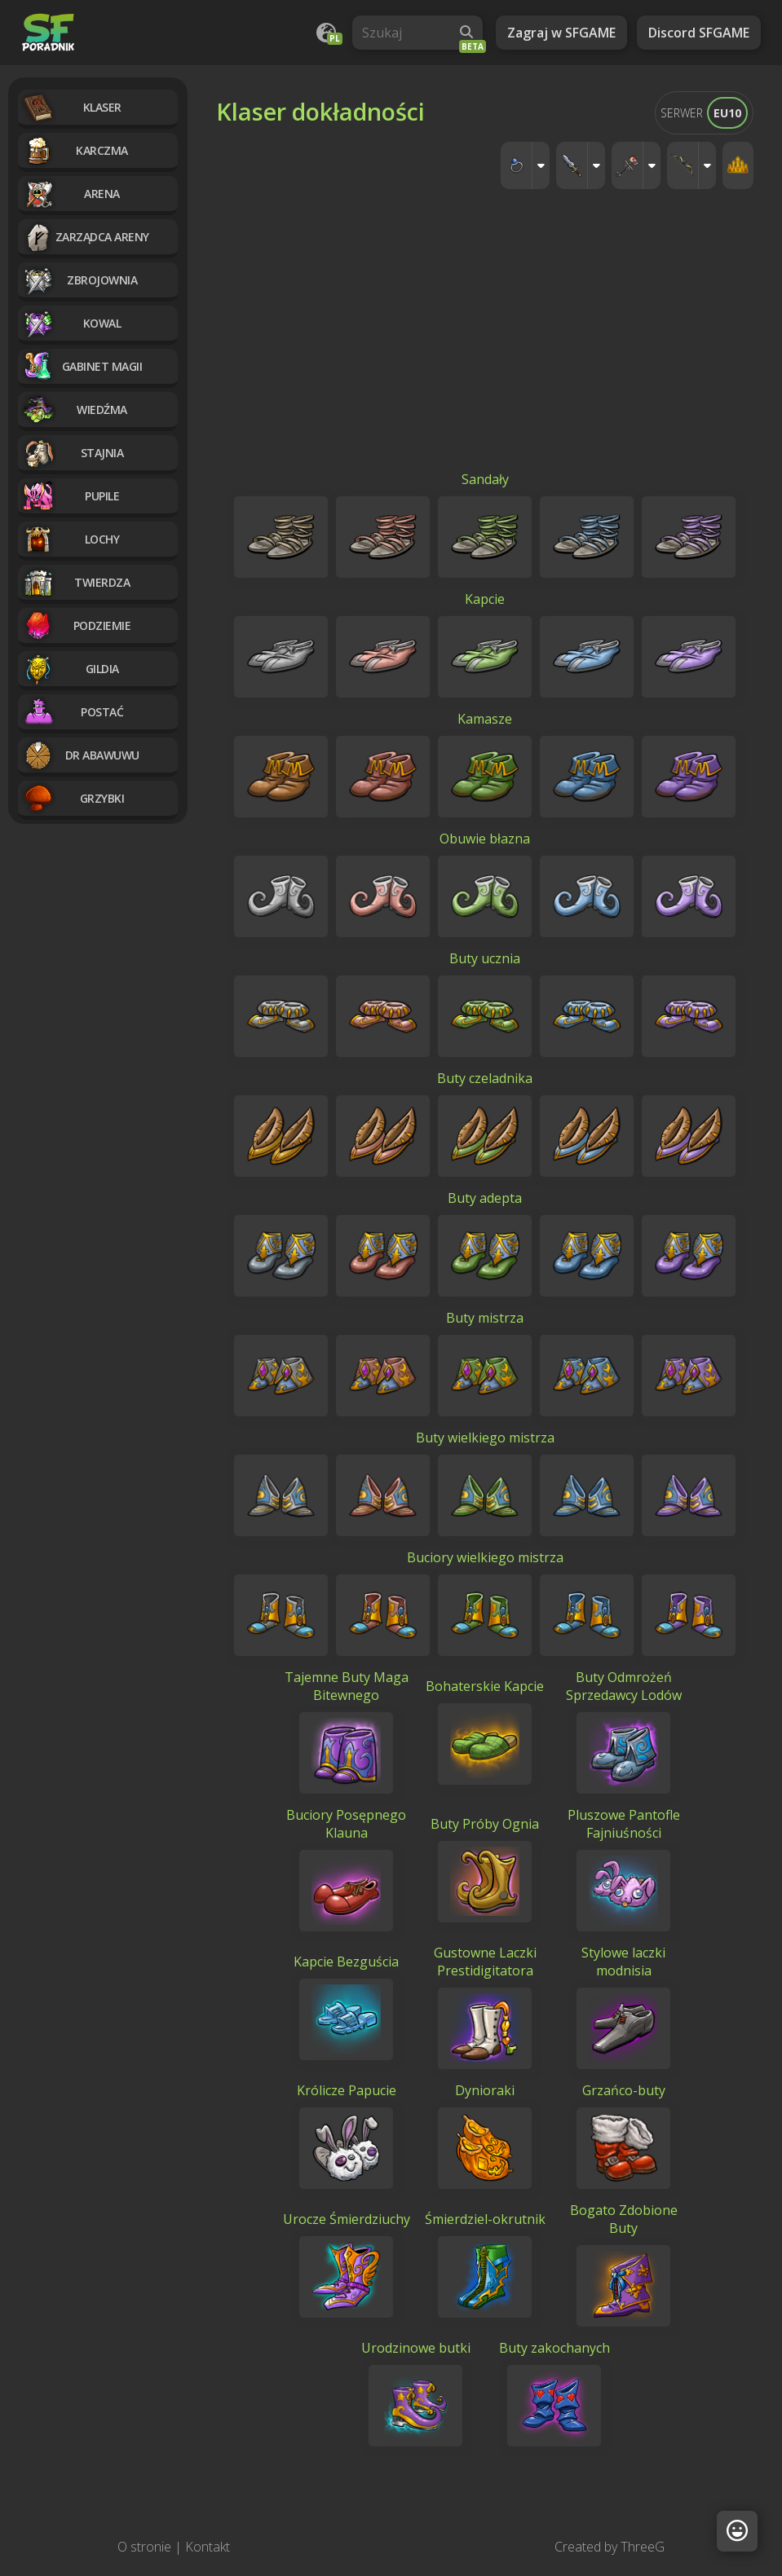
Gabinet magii (82, 366)
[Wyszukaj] (466, 32)
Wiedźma (74, 409)
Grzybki (73, 798)
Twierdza (76, 582)
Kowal (71, 323)
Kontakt (207, 2547)
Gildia (70, 668)
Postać (72, 711)
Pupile (70, 495)
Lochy (70, 539)
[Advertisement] (484, 348)
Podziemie (76, 625)
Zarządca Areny (85, 236)
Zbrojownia (79, 279)
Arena (71, 193)
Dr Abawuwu (80, 755)
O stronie (144, 2547)
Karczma (75, 150)
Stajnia (72, 452)
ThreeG (643, 2547)
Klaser (71, 107)
